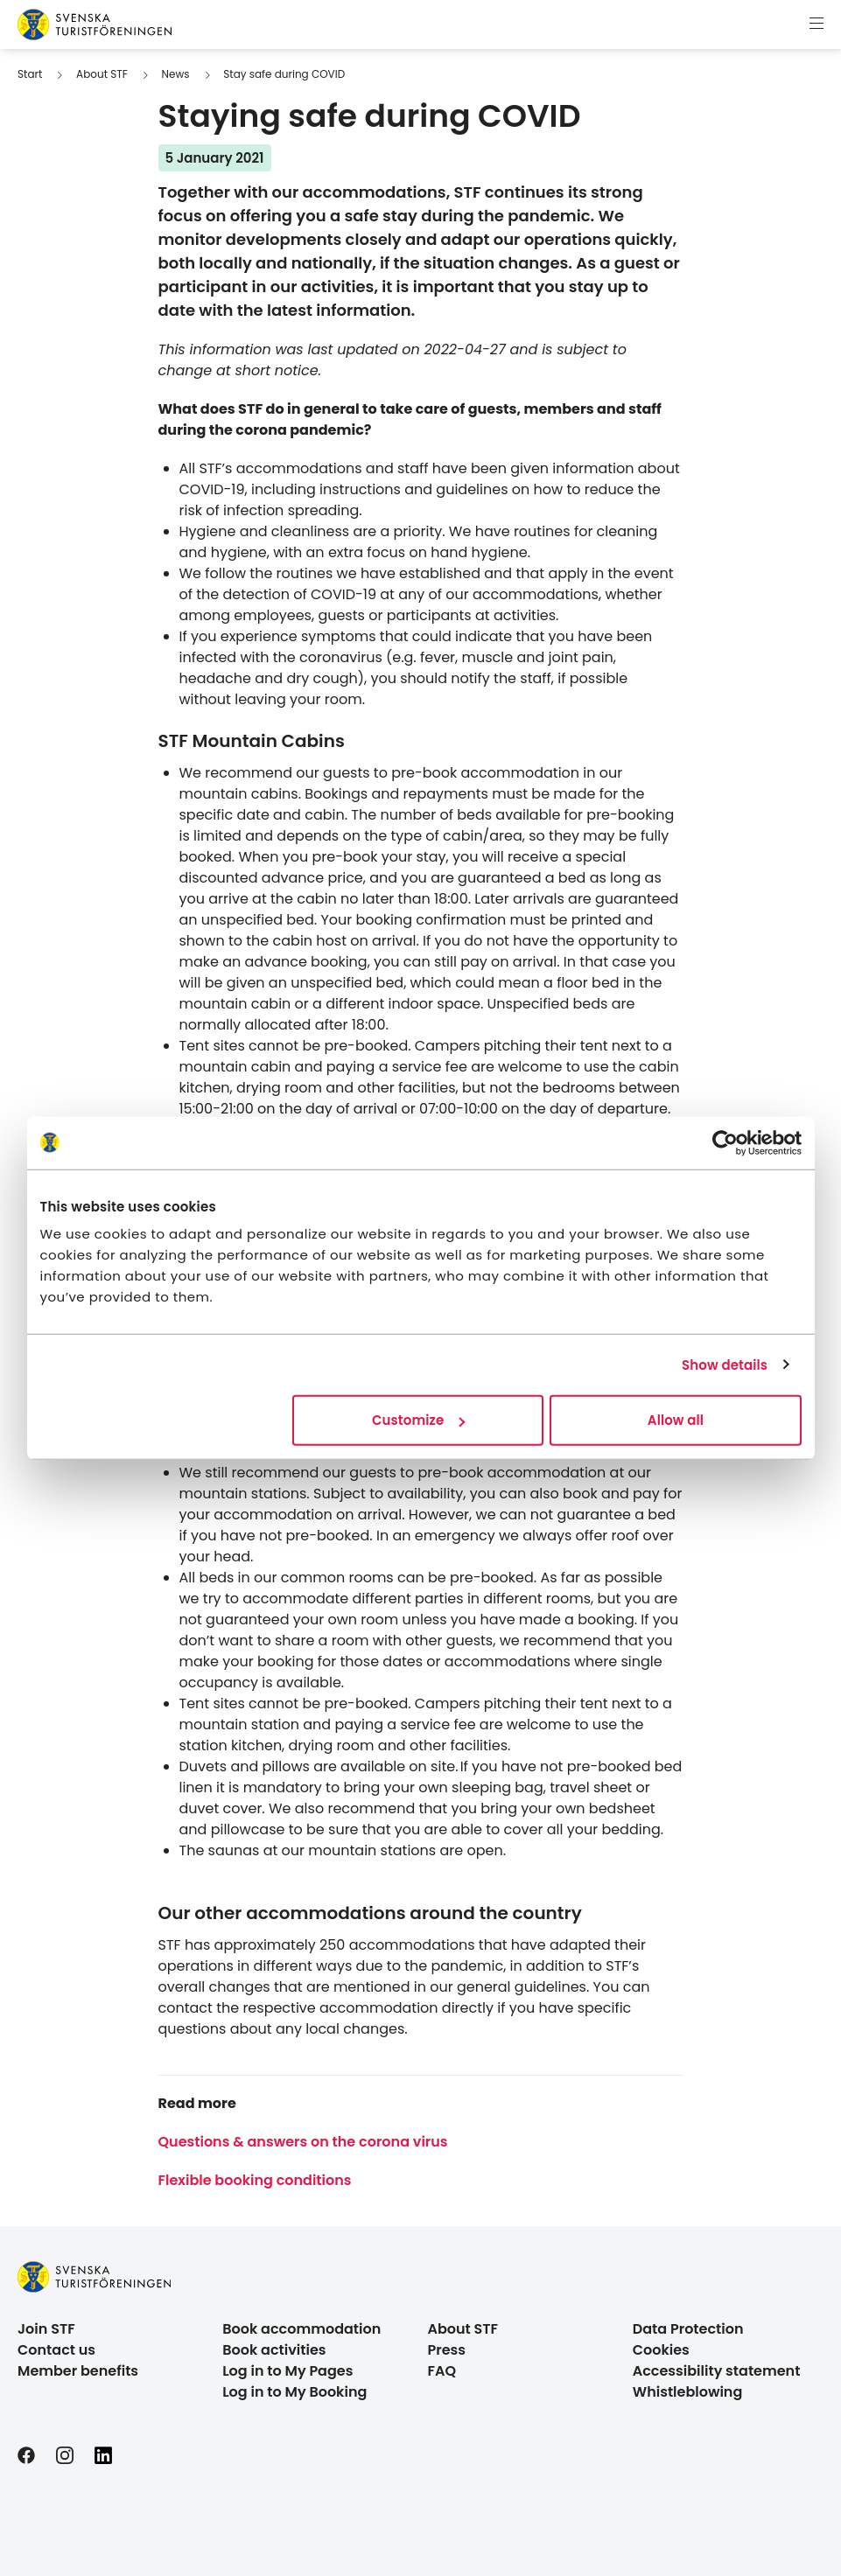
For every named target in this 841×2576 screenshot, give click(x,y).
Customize (418, 1420)
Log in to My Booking (294, 2392)
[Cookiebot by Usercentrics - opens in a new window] (725, 1142)
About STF (102, 73)
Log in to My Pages (287, 2371)
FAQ (442, 2371)
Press (447, 2350)
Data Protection (688, 2329)
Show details (724, 1364)
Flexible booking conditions (255, 2180)
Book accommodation (301, 2329)
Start (30, 73)
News (176, 73)
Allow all (676, 1420)
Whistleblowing (688, 2392)
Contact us (56, 2350)
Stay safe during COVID (284, 73)
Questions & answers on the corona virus (303, 2142)
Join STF (46, 2329)
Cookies (661, 2350)
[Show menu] (816, 24)
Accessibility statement (717, 2371)
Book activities (274, 2350)
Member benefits (78, 2371)
